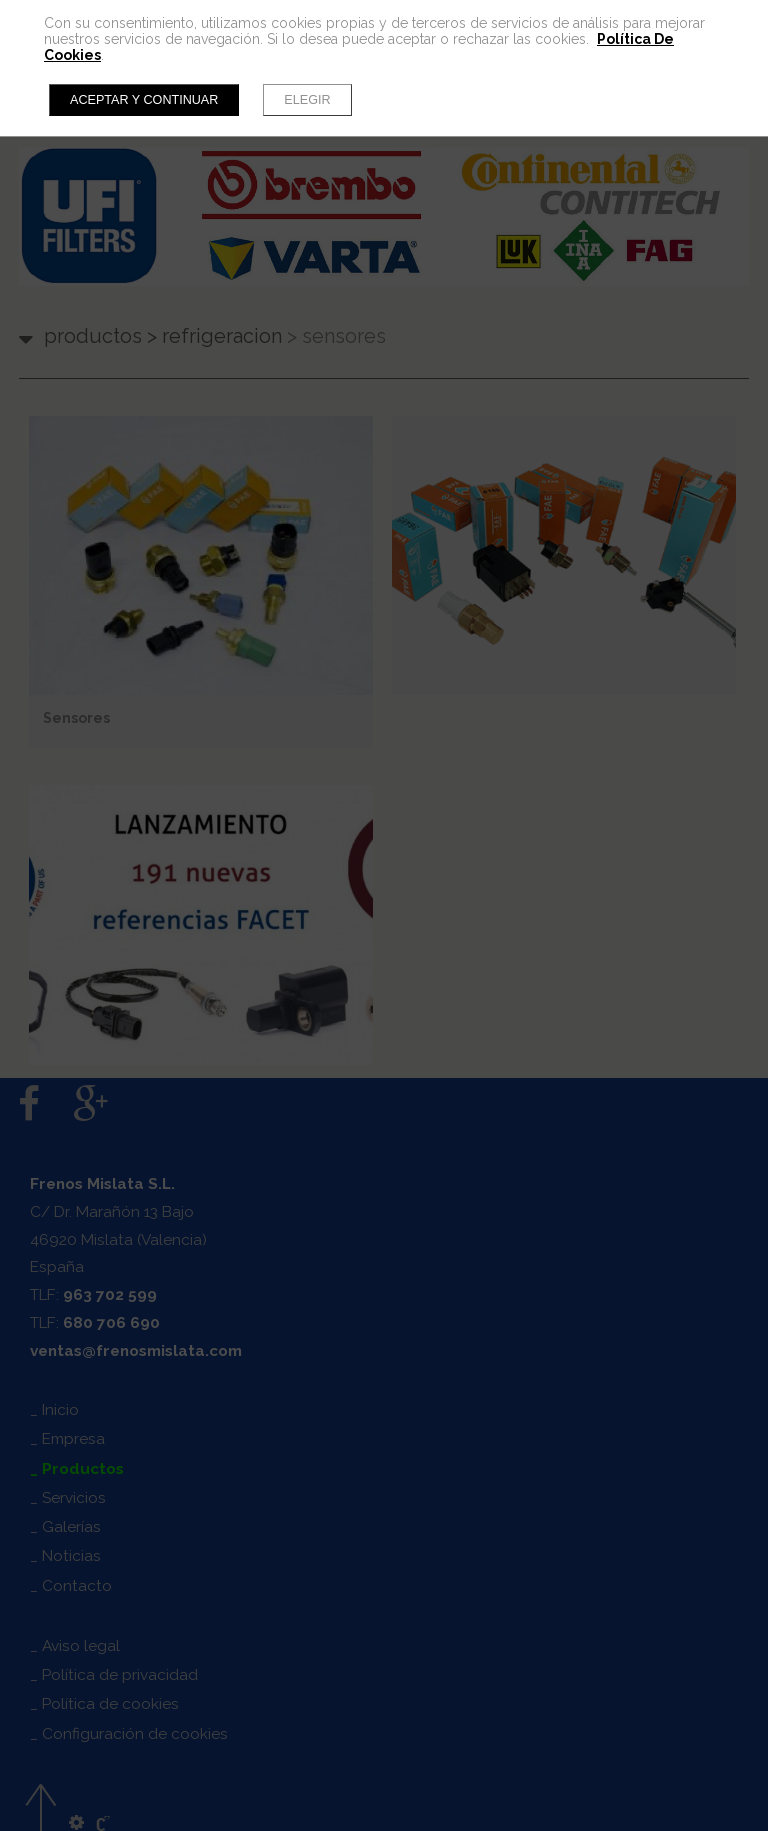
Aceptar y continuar (144, 100)
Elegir (307, 100)
